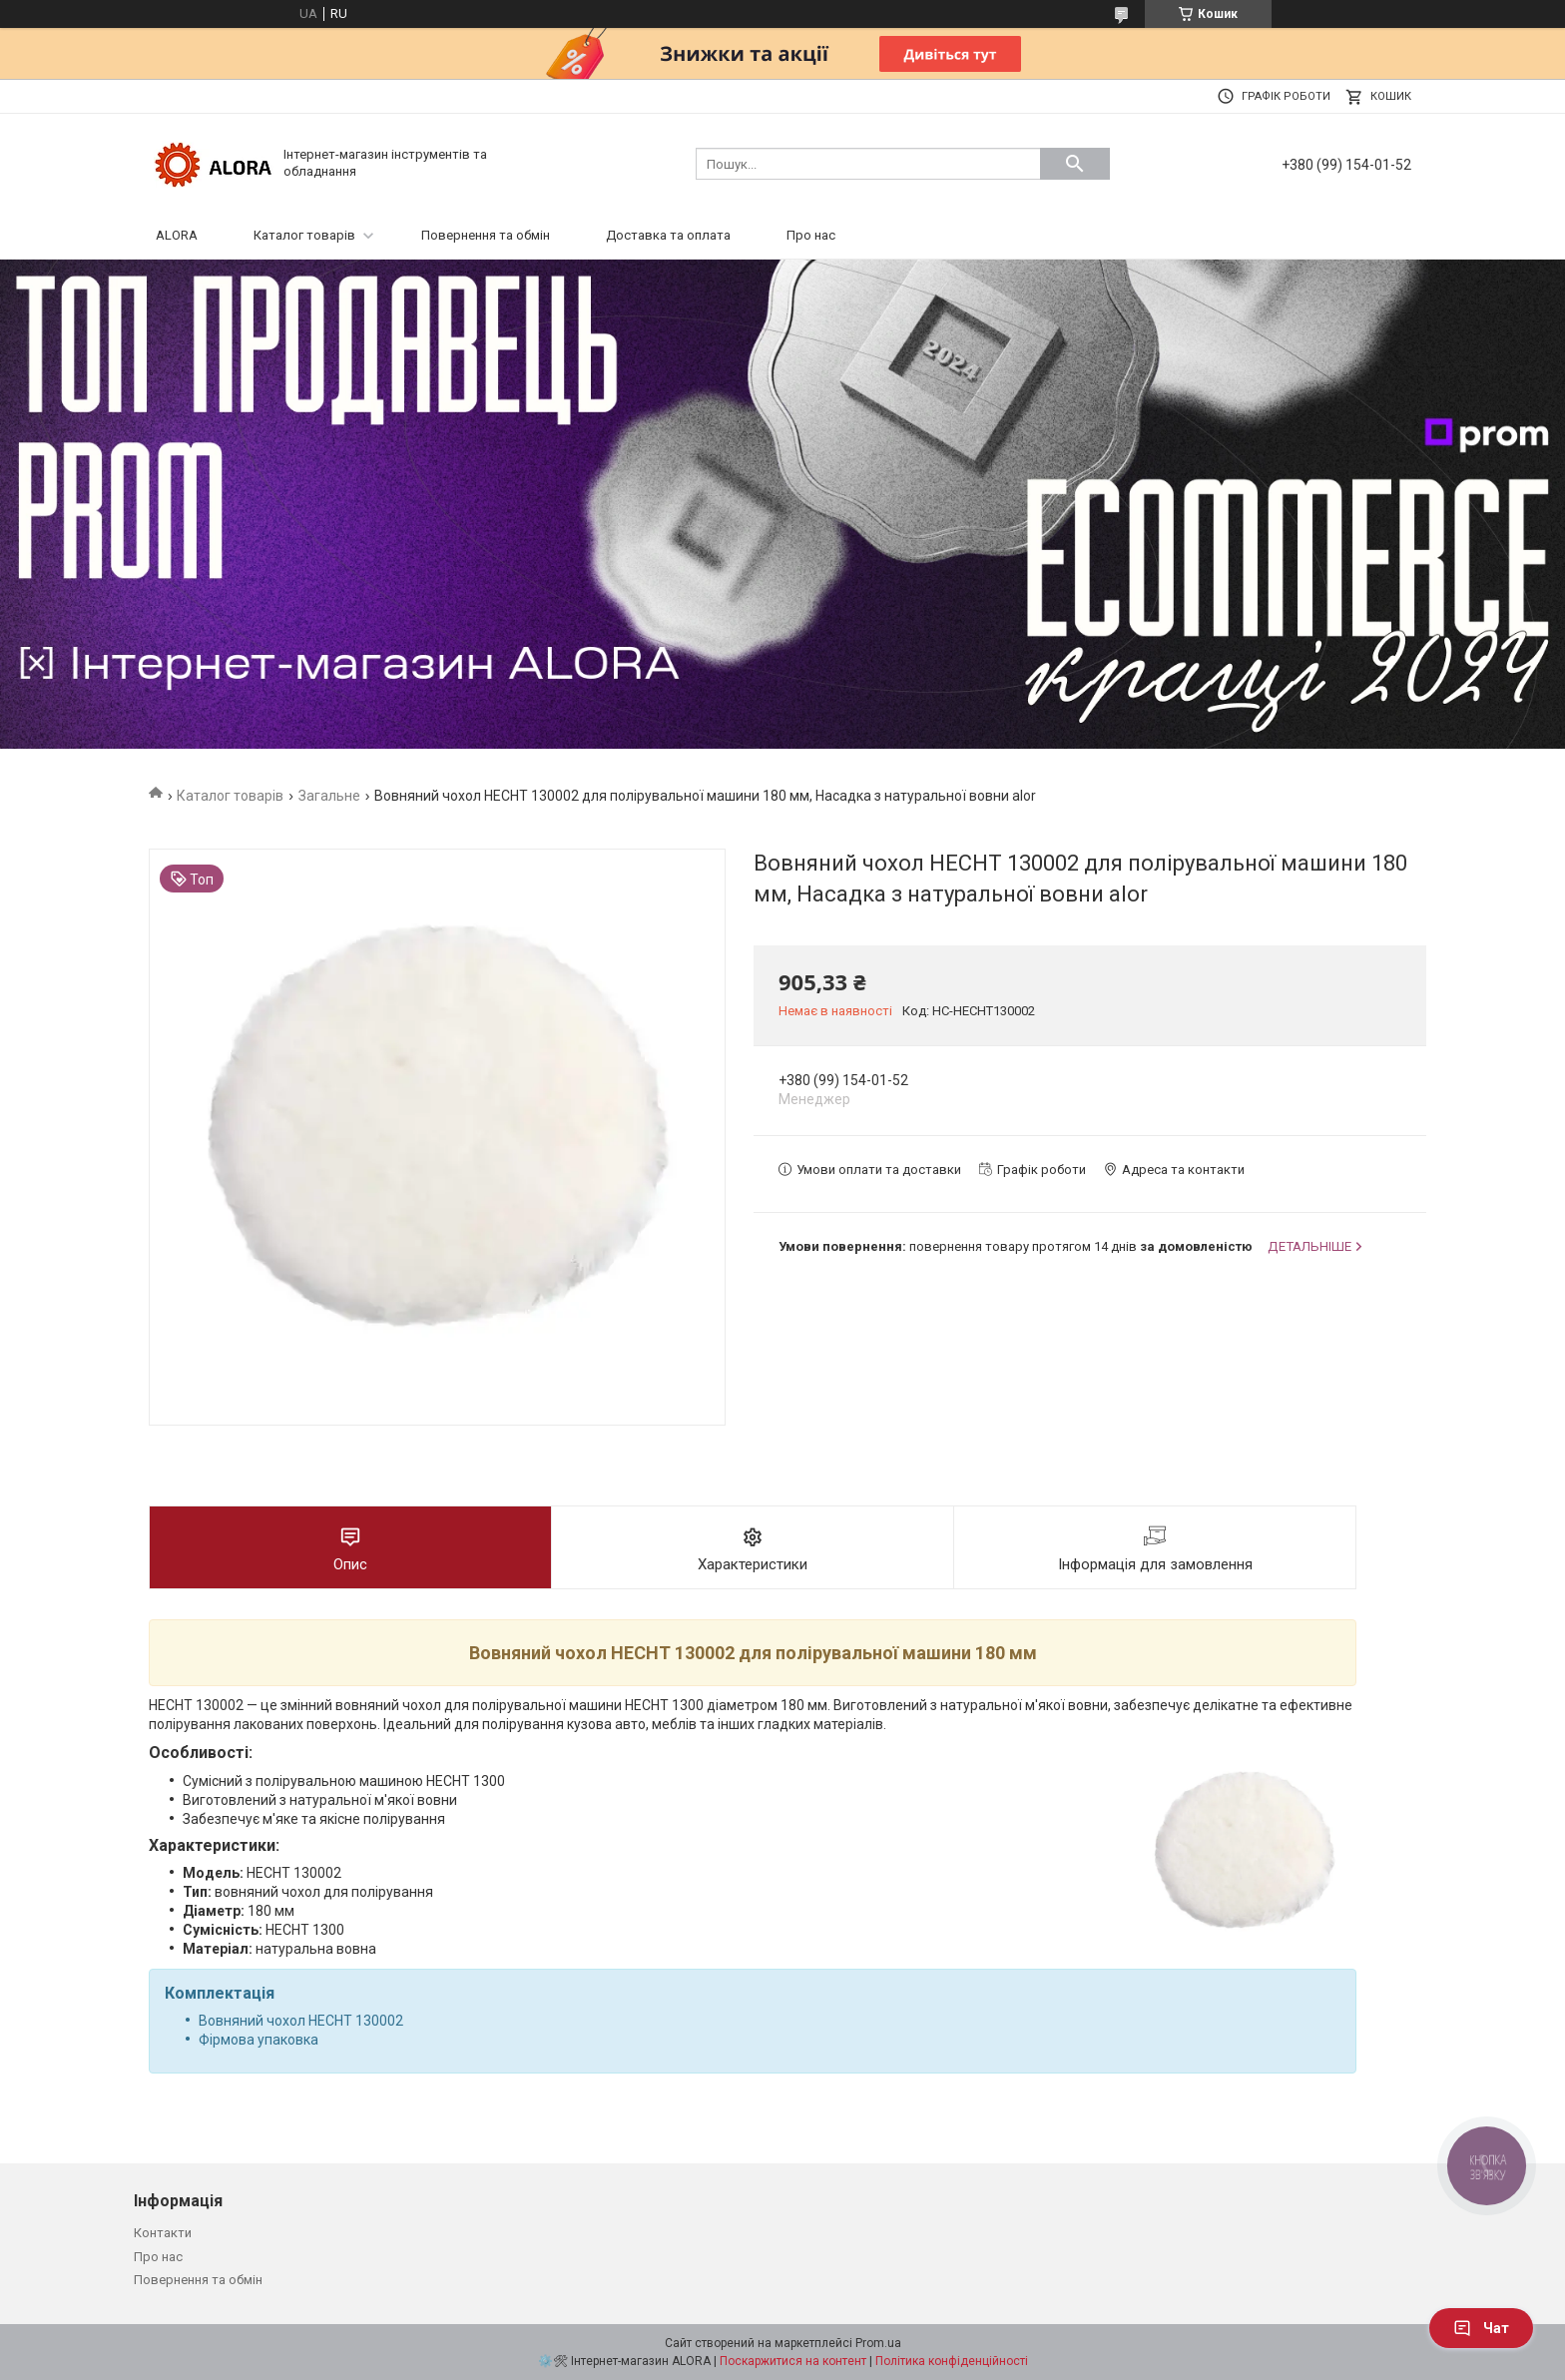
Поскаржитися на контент (793, 2361)
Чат (1481, 2328)
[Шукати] (1075, 164)
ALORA (177, 235)
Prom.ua (878, 2343)
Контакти (163, 2232)
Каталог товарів (304, 235)
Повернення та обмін (485, 235)
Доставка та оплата (668, 235)
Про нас (810, 235)
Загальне (329, 796)
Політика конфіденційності (951, 2361)
